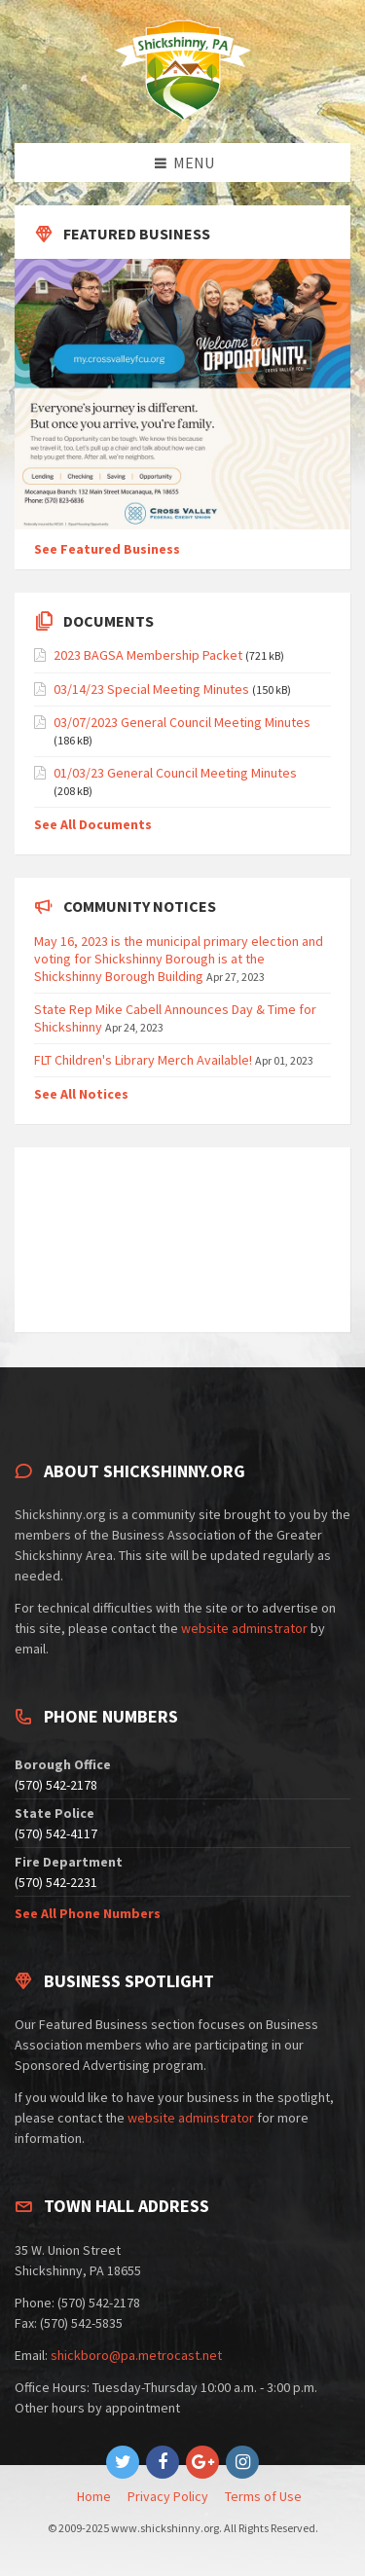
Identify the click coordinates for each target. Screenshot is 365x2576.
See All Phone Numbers (88, 1913)
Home (94, 2496)
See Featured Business (107, 549)
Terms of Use (263, 2496)
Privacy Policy (168, 2496)
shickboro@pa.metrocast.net (136, 2355)
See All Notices (81, 1094)
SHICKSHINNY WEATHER (182, 1240)
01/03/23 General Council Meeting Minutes (175, 772)
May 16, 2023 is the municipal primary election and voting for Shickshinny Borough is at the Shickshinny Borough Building (178, 958)
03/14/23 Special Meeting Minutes (151, 689)
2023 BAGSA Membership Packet (148, 655)
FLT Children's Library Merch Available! (143, 1060)
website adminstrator (244, 1628)
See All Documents (93, 824)
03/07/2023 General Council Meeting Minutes (182, 722)
